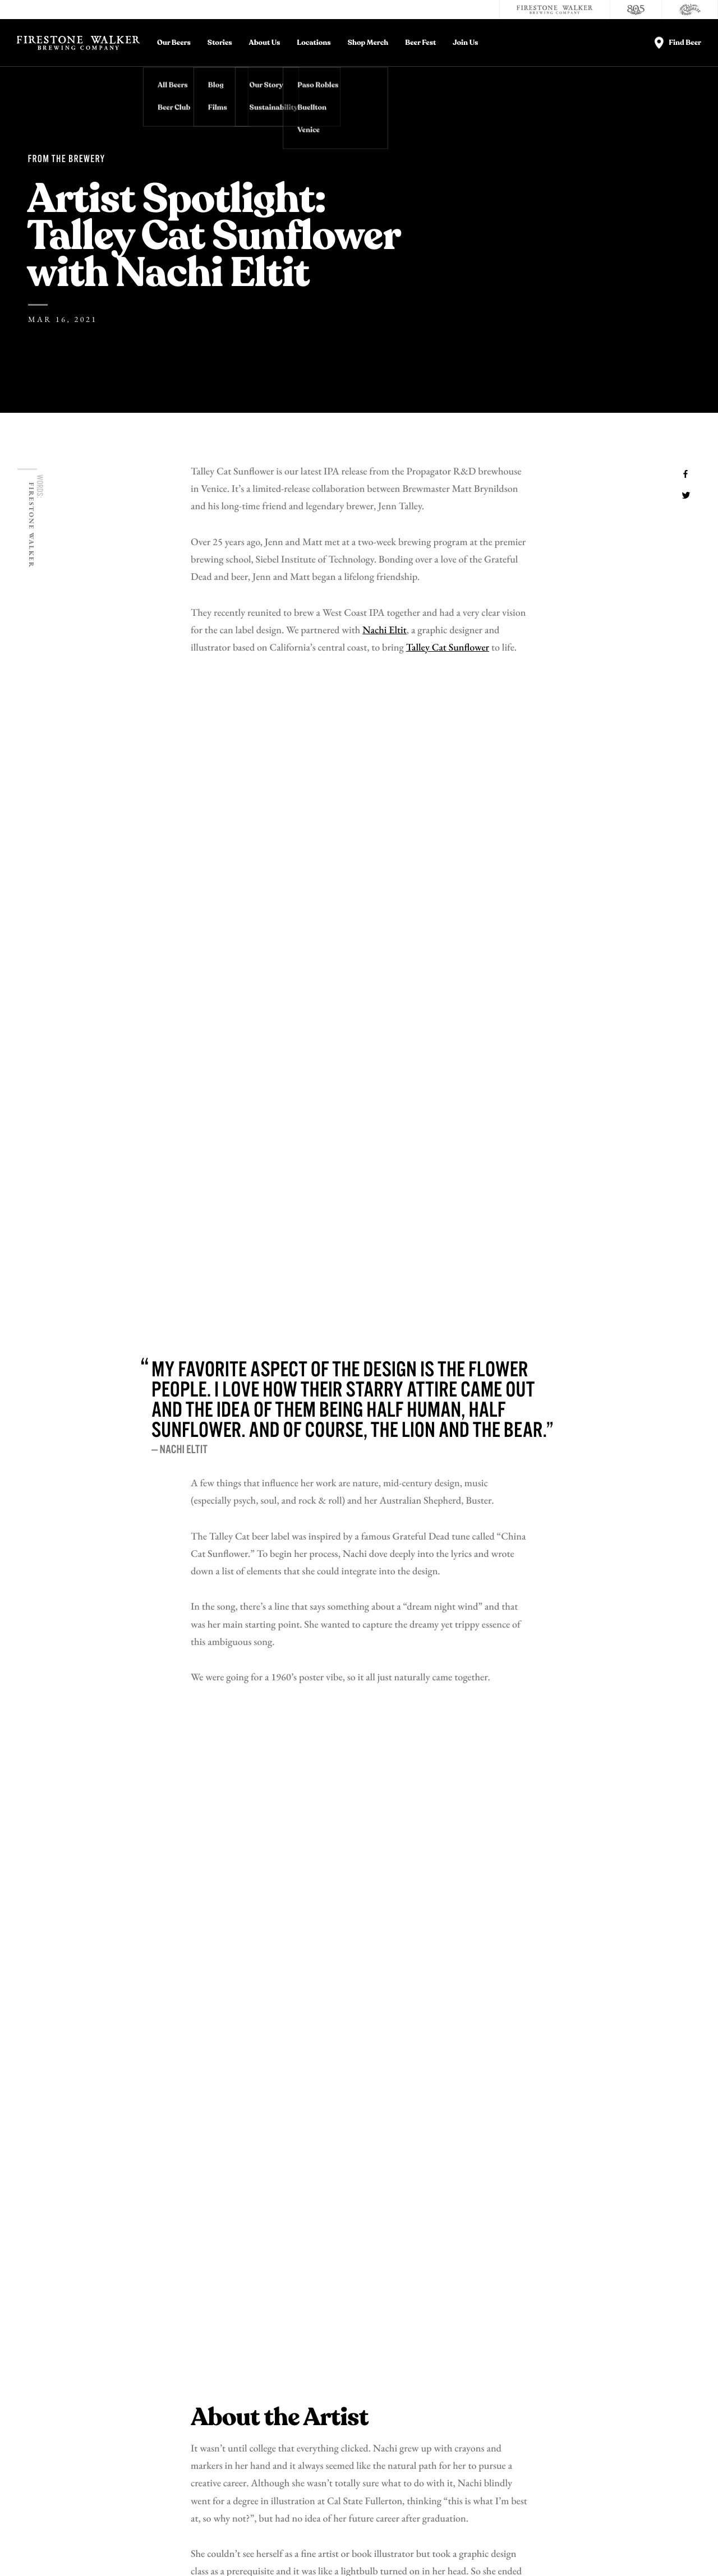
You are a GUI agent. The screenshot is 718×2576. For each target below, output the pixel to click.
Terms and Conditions (138, 2550)
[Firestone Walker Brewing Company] (554, 9)
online (450, 1698)
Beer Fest (420, 43)
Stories (220, 43)
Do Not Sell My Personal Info (224, 2550)
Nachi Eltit (384, 630)
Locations (313, 43)
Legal (36, 2550)
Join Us (465, 43)
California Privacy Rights (314, 2550)
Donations (652, 2355)
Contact (539, 2355)
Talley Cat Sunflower (447, 648)
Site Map (440, 2550)
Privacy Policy (75, 2550)
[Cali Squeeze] (690, 9)
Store (534, 2396)
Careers (538, 2375)
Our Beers (174, 43)
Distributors (658, 2375)
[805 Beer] (636, 9)
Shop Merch (368, 43)
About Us (264, 43)
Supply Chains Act (389, 2550)
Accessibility (659, 2396)
